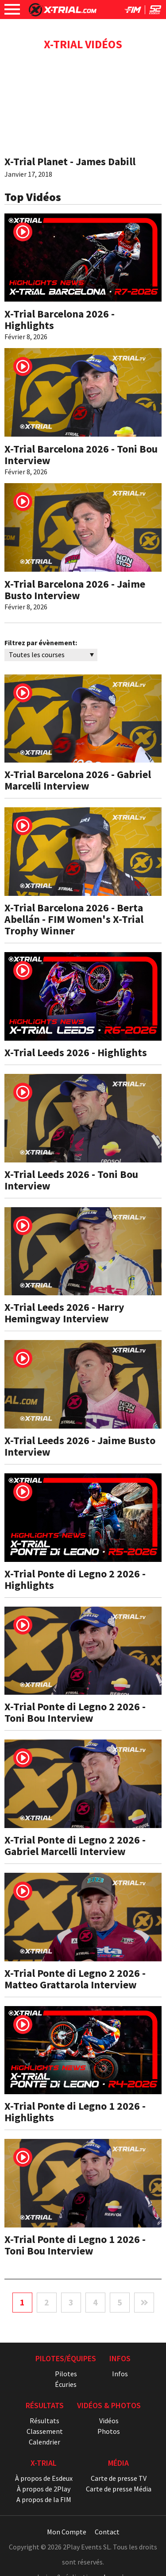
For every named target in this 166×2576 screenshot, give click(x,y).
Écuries (66, 2384)
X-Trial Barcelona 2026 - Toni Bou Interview (81, 454)
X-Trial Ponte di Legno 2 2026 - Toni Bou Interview (75, 1712)
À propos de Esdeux (44, 2478)
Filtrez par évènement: (40, 642)
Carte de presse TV (119, 2478)
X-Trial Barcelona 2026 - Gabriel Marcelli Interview (77, 780)
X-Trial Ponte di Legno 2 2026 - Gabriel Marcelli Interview (75, 1845)
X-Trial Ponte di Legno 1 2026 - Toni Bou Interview (75, 2245)
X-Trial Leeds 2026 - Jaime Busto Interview (79, 1446)
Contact (107, 2531)
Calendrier (44, 2441)
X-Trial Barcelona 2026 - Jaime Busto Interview (74, 589)
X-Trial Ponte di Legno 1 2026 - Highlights (75, 2111)
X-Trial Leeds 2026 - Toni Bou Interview (71, 1180)
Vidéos (109, 2420)
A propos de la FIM (43, 2499)
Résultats (44, 2420)
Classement (45, 2431)
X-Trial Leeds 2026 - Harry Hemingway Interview (64, 1312)
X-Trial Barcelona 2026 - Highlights (59, 319)
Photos (108, 2431)
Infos (120, 2373)
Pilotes (66, 2373)
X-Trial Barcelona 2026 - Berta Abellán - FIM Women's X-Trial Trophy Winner (73, 919)
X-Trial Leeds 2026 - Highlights (75, 1052)
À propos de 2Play (43, 2488)
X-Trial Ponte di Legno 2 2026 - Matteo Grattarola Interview (75, 1978)
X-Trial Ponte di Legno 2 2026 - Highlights (75, 1579)
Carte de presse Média (118, 2488)
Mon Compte (66, 2531)
